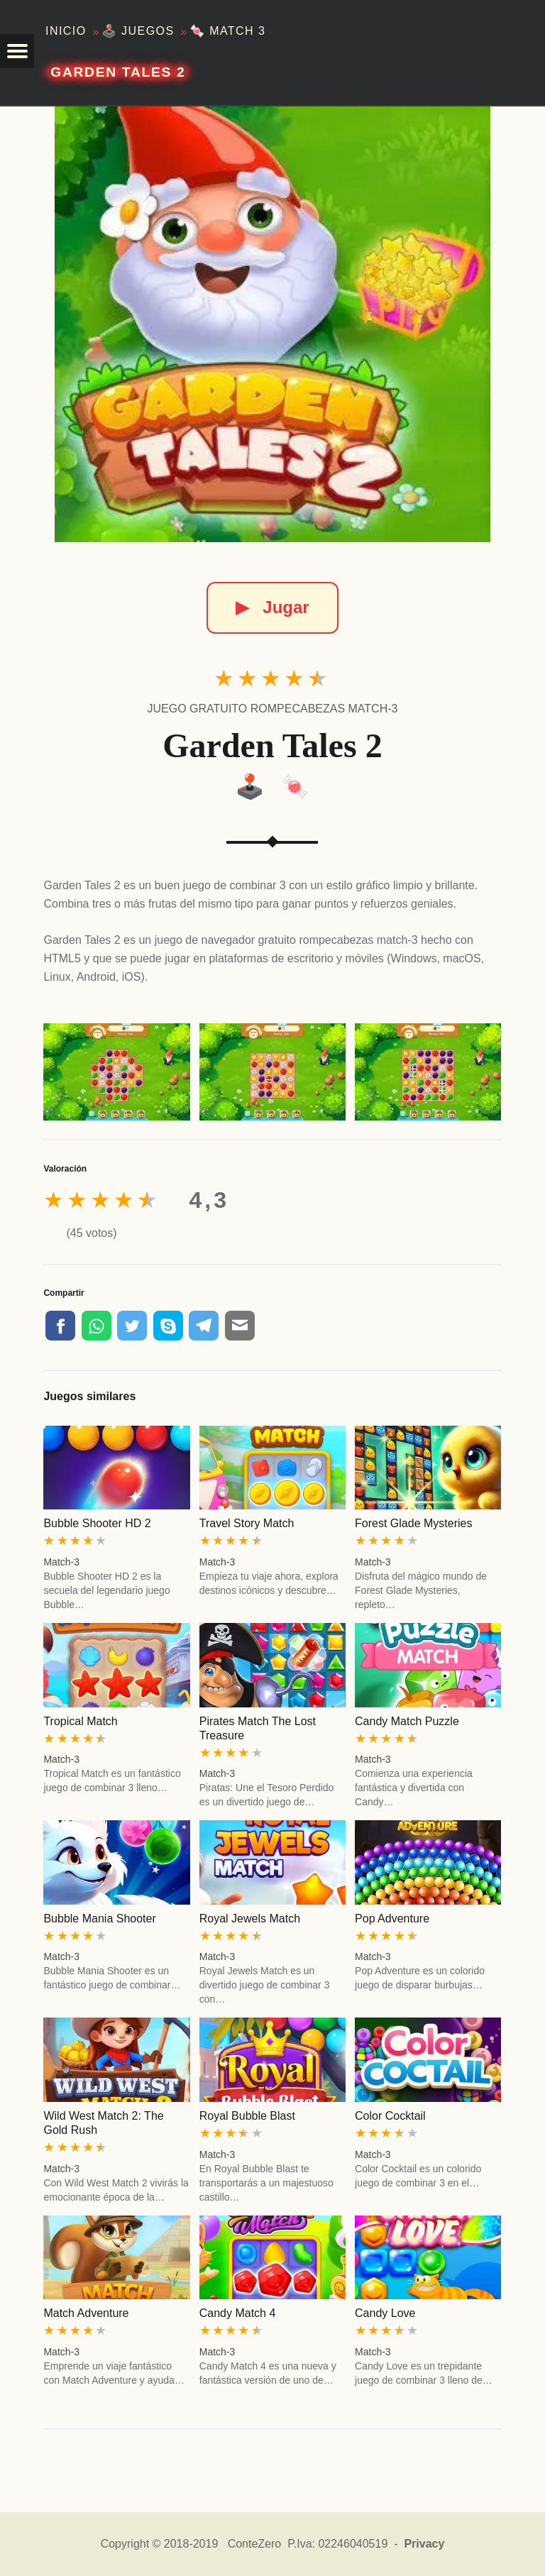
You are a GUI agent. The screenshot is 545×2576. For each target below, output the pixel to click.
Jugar (272, 607)
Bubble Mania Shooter (99, 1918)
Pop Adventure (392, 1918)
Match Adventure (85, 2313)
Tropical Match (80, 1721)
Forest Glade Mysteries (413, 1523)
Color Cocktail (390, 2116)
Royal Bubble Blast (247, 2116)
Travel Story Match (246, 1523)
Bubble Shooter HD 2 (96, 1523)
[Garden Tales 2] (272, 324)
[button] (17, 51)
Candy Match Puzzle (407, 1721)
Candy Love (385, 2313)
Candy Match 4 (237, 2313)
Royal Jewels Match (249, 1918)
